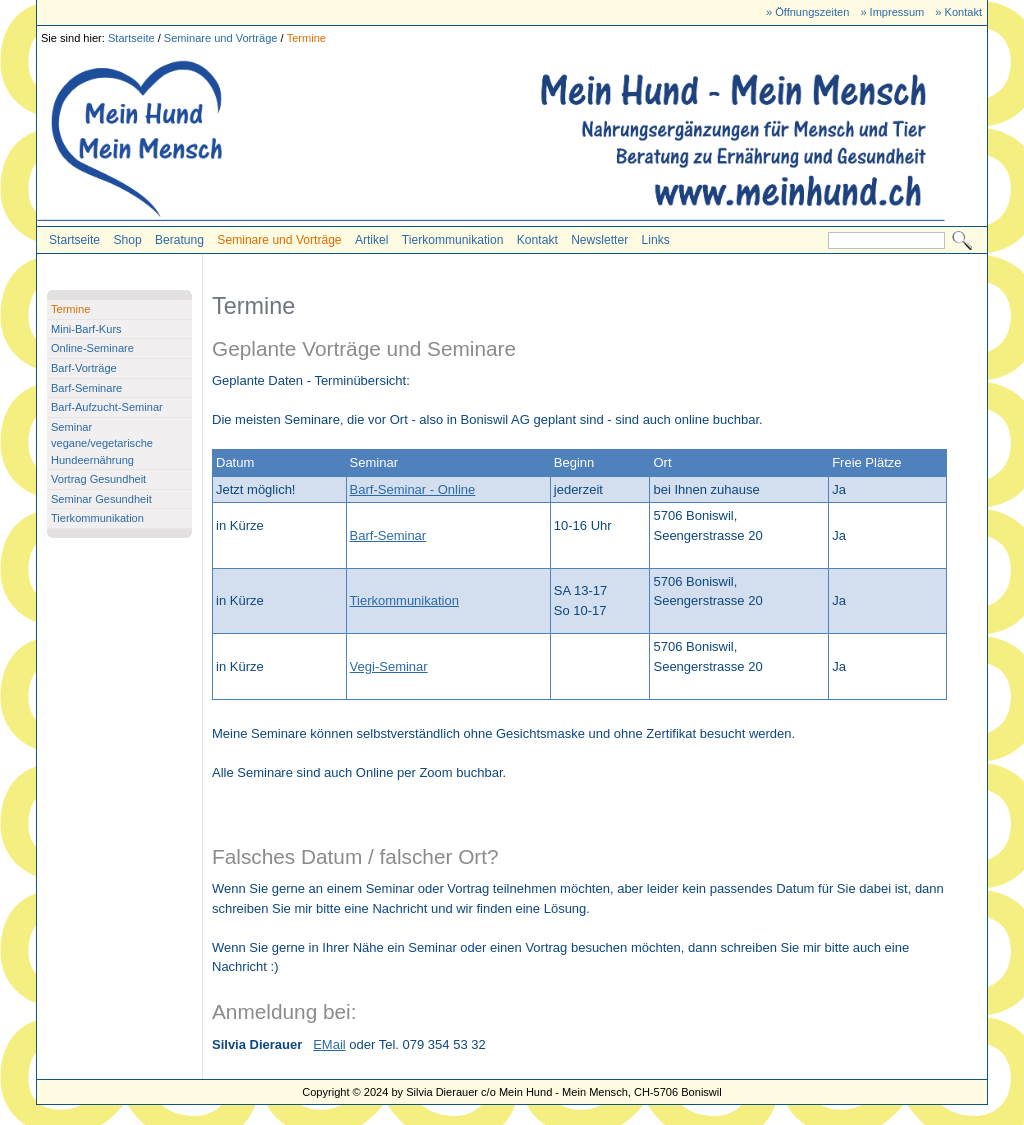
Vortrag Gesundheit (98, 479)
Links (656, 240)
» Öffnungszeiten (807, 12)
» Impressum (892, 12)
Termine (306, 38)
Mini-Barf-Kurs (86, 329)
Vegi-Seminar (389, 666)
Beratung (179, 240)
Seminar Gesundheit (101, 499)
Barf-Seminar (388, 535)
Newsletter (599, 240)
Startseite (131, 38)
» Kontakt (958, 12)
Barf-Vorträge (84, 368)
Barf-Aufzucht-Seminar (107, 407)
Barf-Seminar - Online (413, 489)
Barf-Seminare (86, 388)
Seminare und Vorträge (221, 38)
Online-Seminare (92, 348)
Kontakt (537, 240)
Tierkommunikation (453, 240)
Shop (127, 240)
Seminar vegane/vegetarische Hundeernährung (102, 443)
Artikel (372, 240)
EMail (329, 1044)
